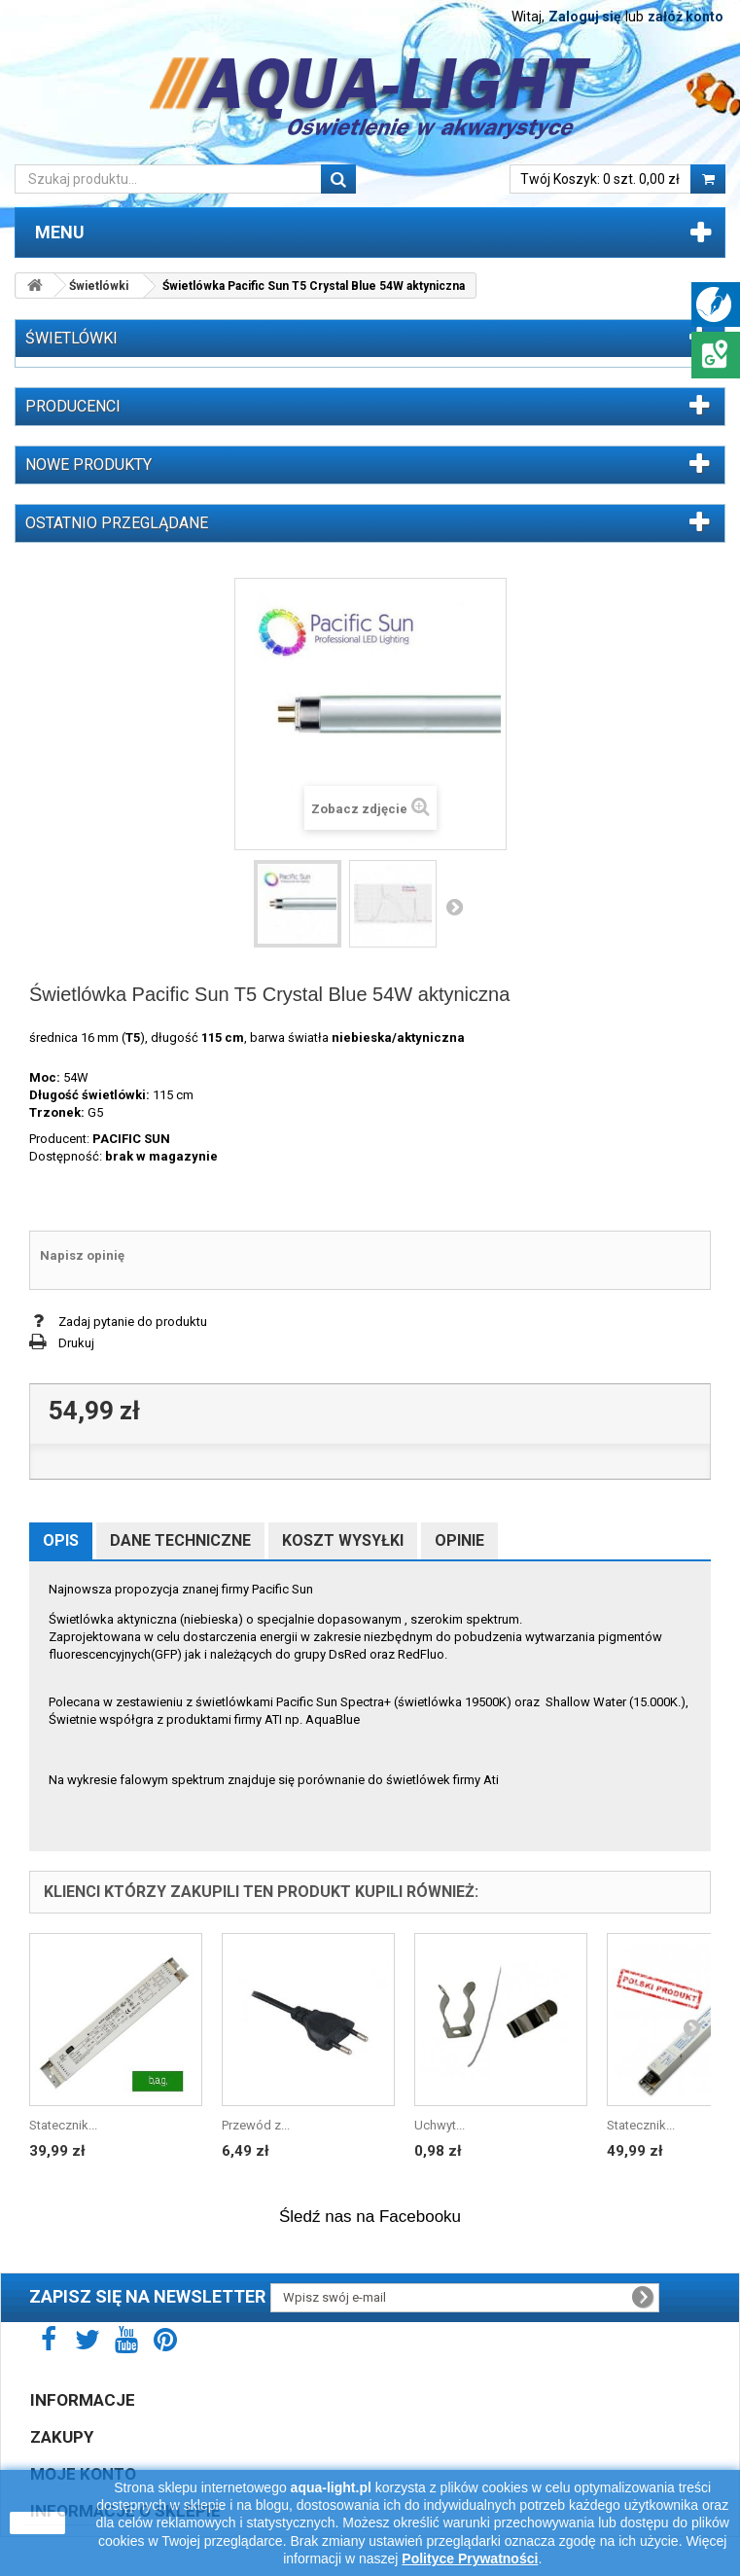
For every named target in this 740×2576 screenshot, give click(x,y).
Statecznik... (63, 2125)
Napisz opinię (82, 1255)
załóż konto (685, 16)
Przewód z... (256, 2125)
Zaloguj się (584, 16)
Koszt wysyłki (343, 1540)
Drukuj (76, 1343)
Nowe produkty (88, 464)
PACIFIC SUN (131, 1138)
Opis (61, 1540)
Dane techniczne (180, 1540)
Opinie (459, 1540)
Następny (454, 906)
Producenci (73, 406)
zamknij (37, 2522)
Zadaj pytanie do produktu (132, 1321)
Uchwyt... (439, 2125)
